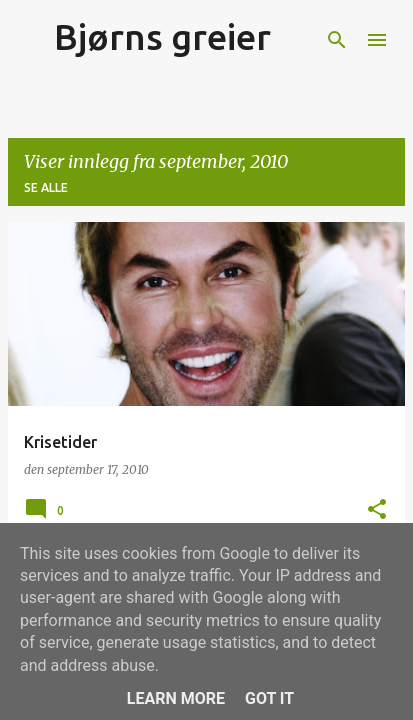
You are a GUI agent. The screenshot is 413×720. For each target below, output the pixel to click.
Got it (269, 698)
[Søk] (337, 40)
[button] (377, 510)
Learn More (176, 698)
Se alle (46, 187)
